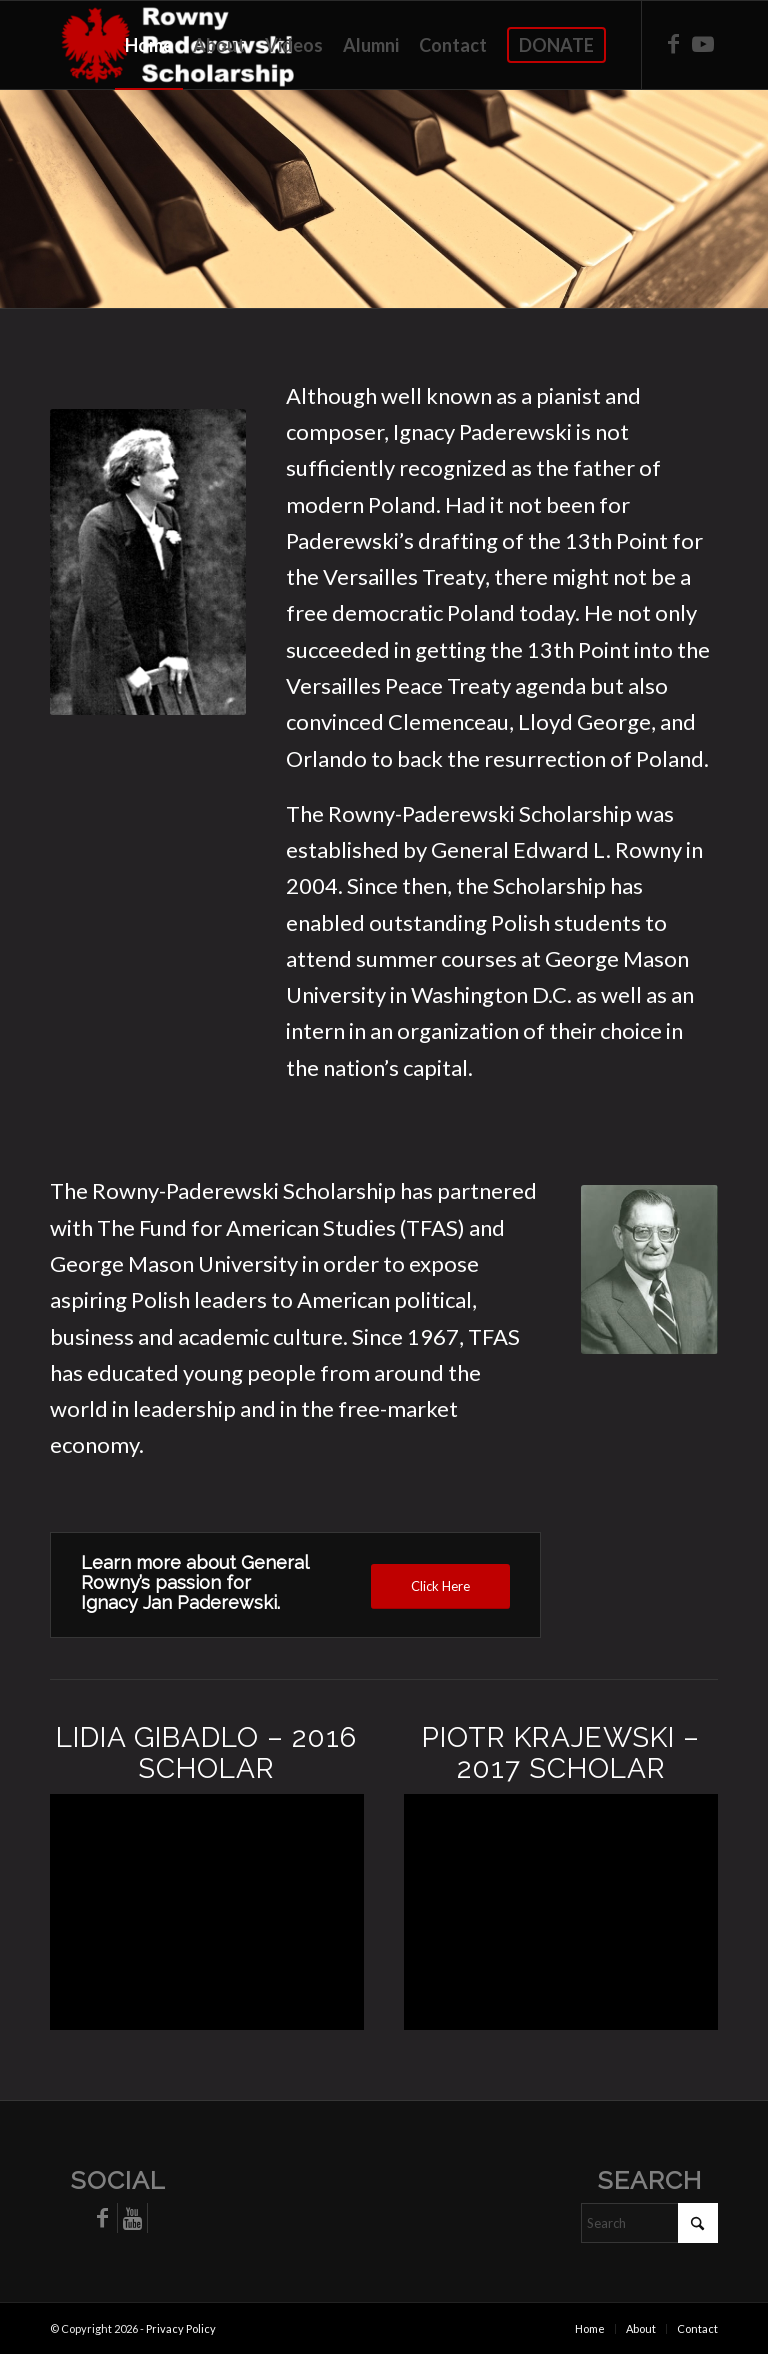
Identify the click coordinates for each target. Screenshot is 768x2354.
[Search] (649, 2223)
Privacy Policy (181, 2328)
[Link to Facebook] (673, 44)
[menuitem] (149, 45)
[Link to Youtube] (703, 44)
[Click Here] (440, 1586)
